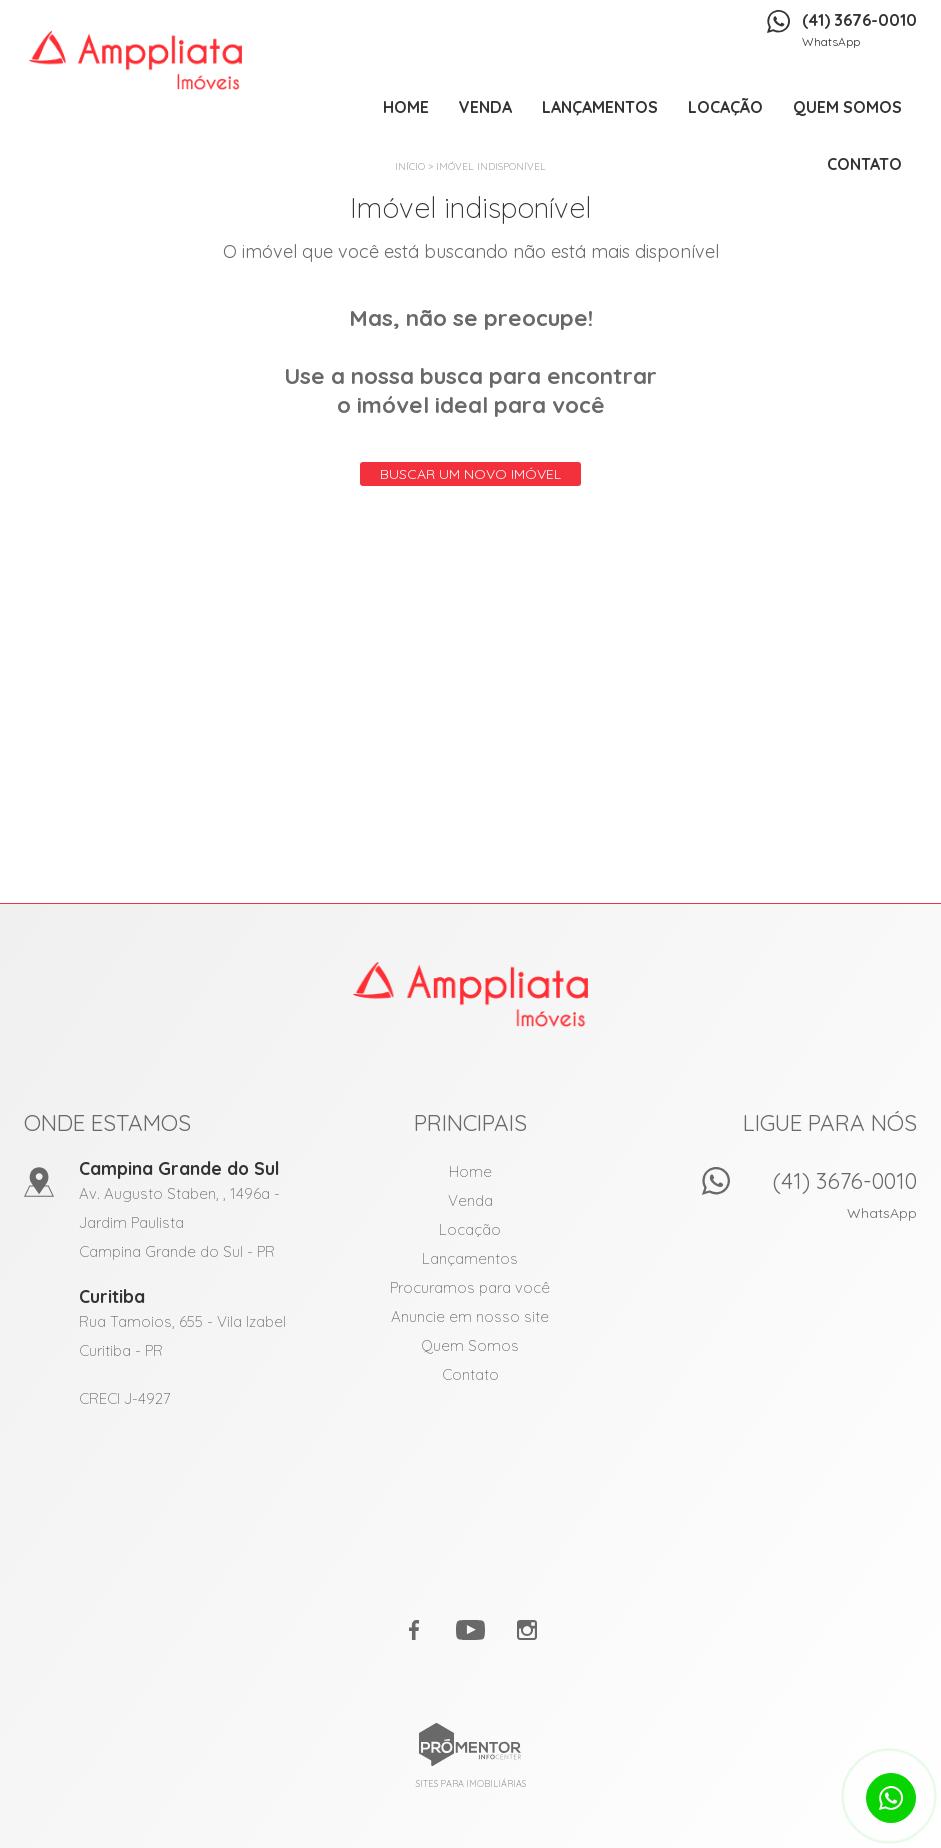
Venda (485, 107)
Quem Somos (847, 107)
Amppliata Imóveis (470, 994)
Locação (725, 107)
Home (406, 107)
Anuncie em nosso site (470, 1316)
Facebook (415, 1630)
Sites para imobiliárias (471, 1783)
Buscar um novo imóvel (470, 474)
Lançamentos (600, 107)
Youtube (471, 1630)
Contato (864, 164)
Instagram (527, 1630)
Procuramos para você (470, 1287)
